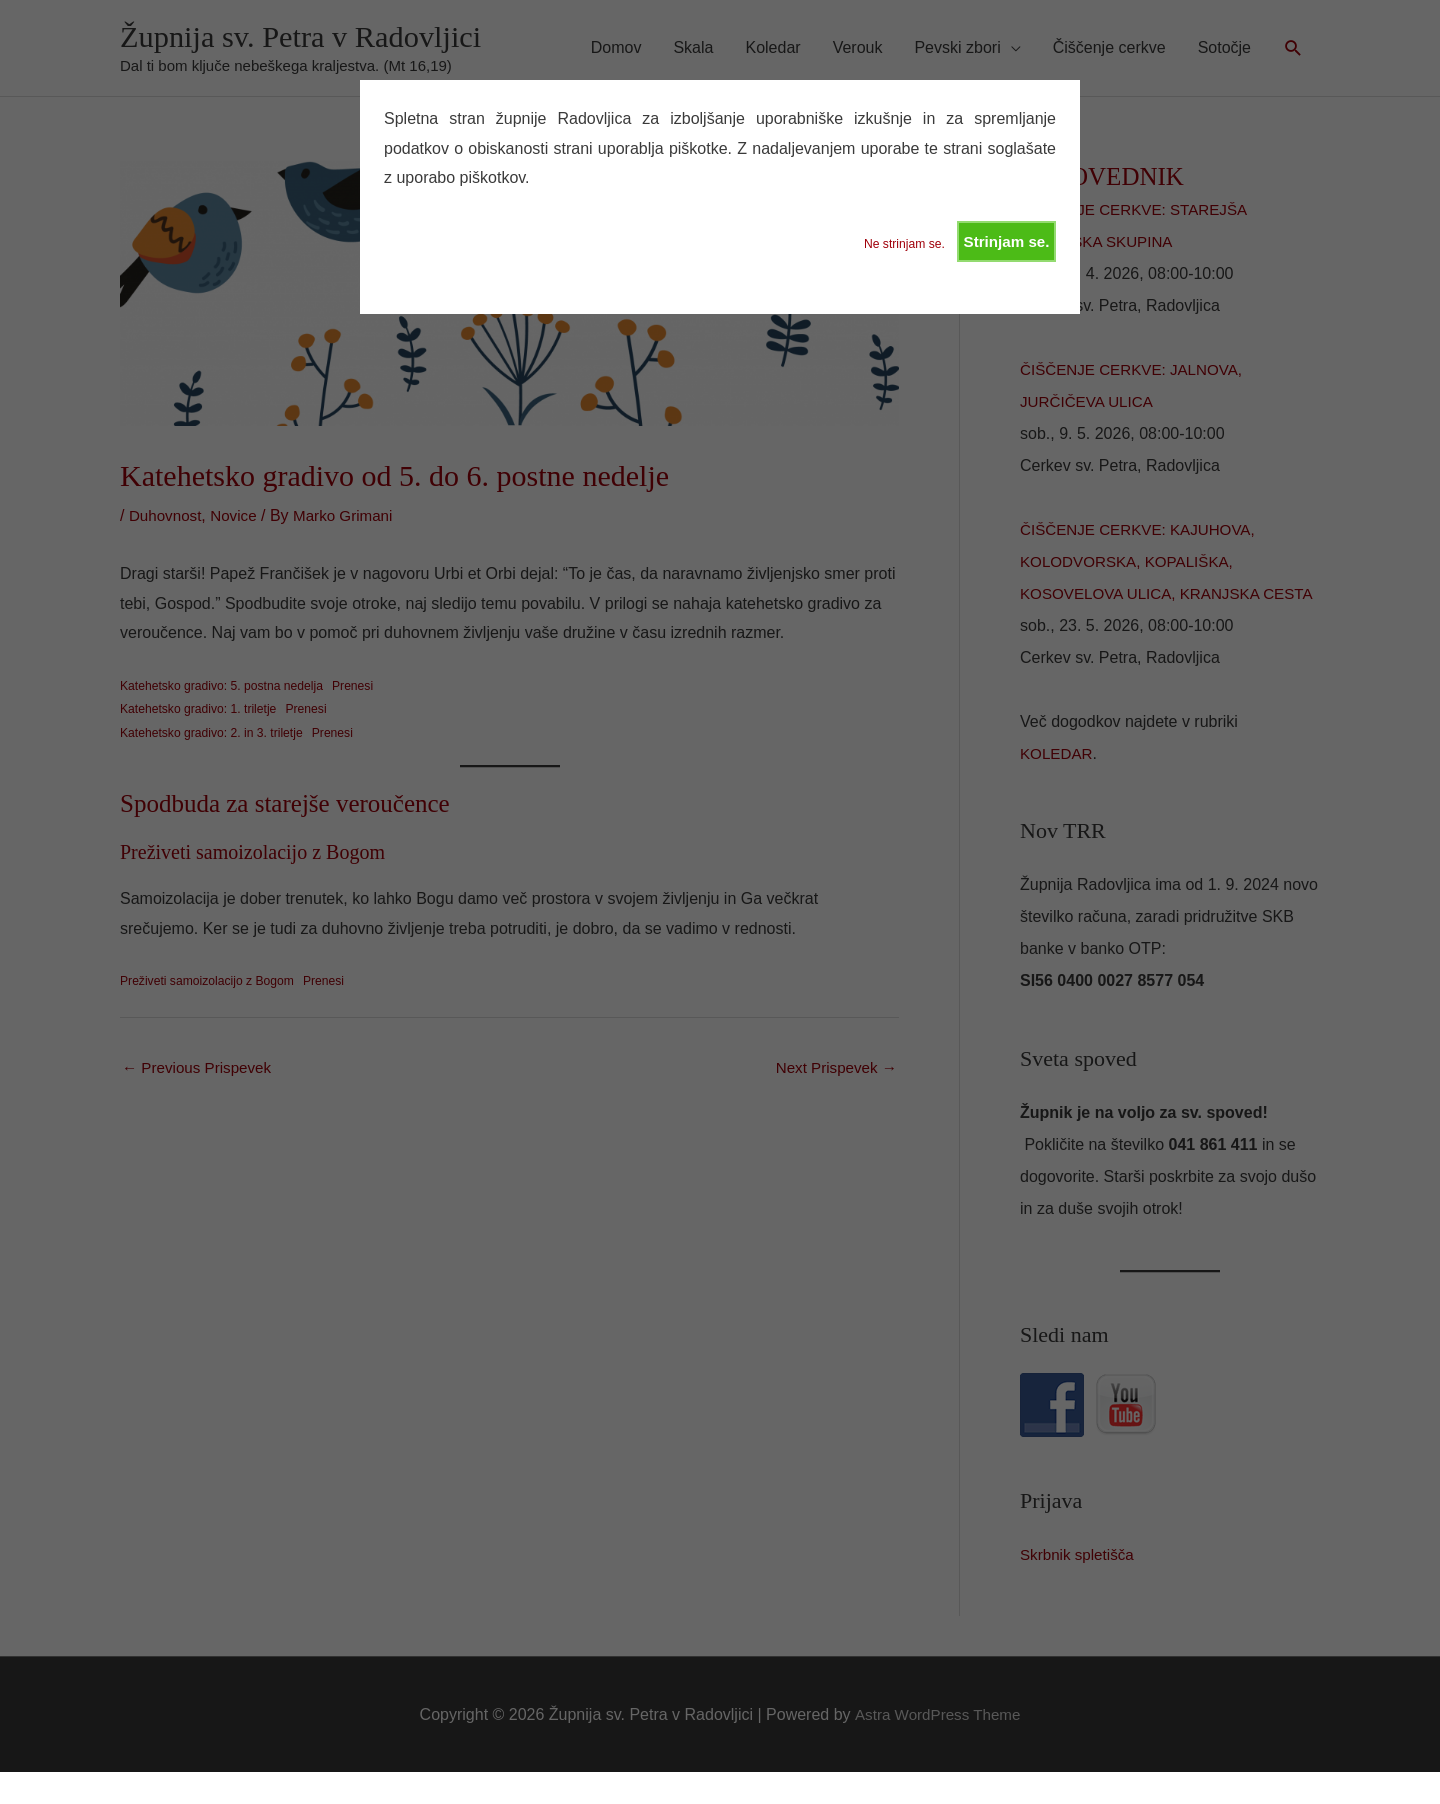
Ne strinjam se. (896, 245)
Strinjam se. (1004, 242)
